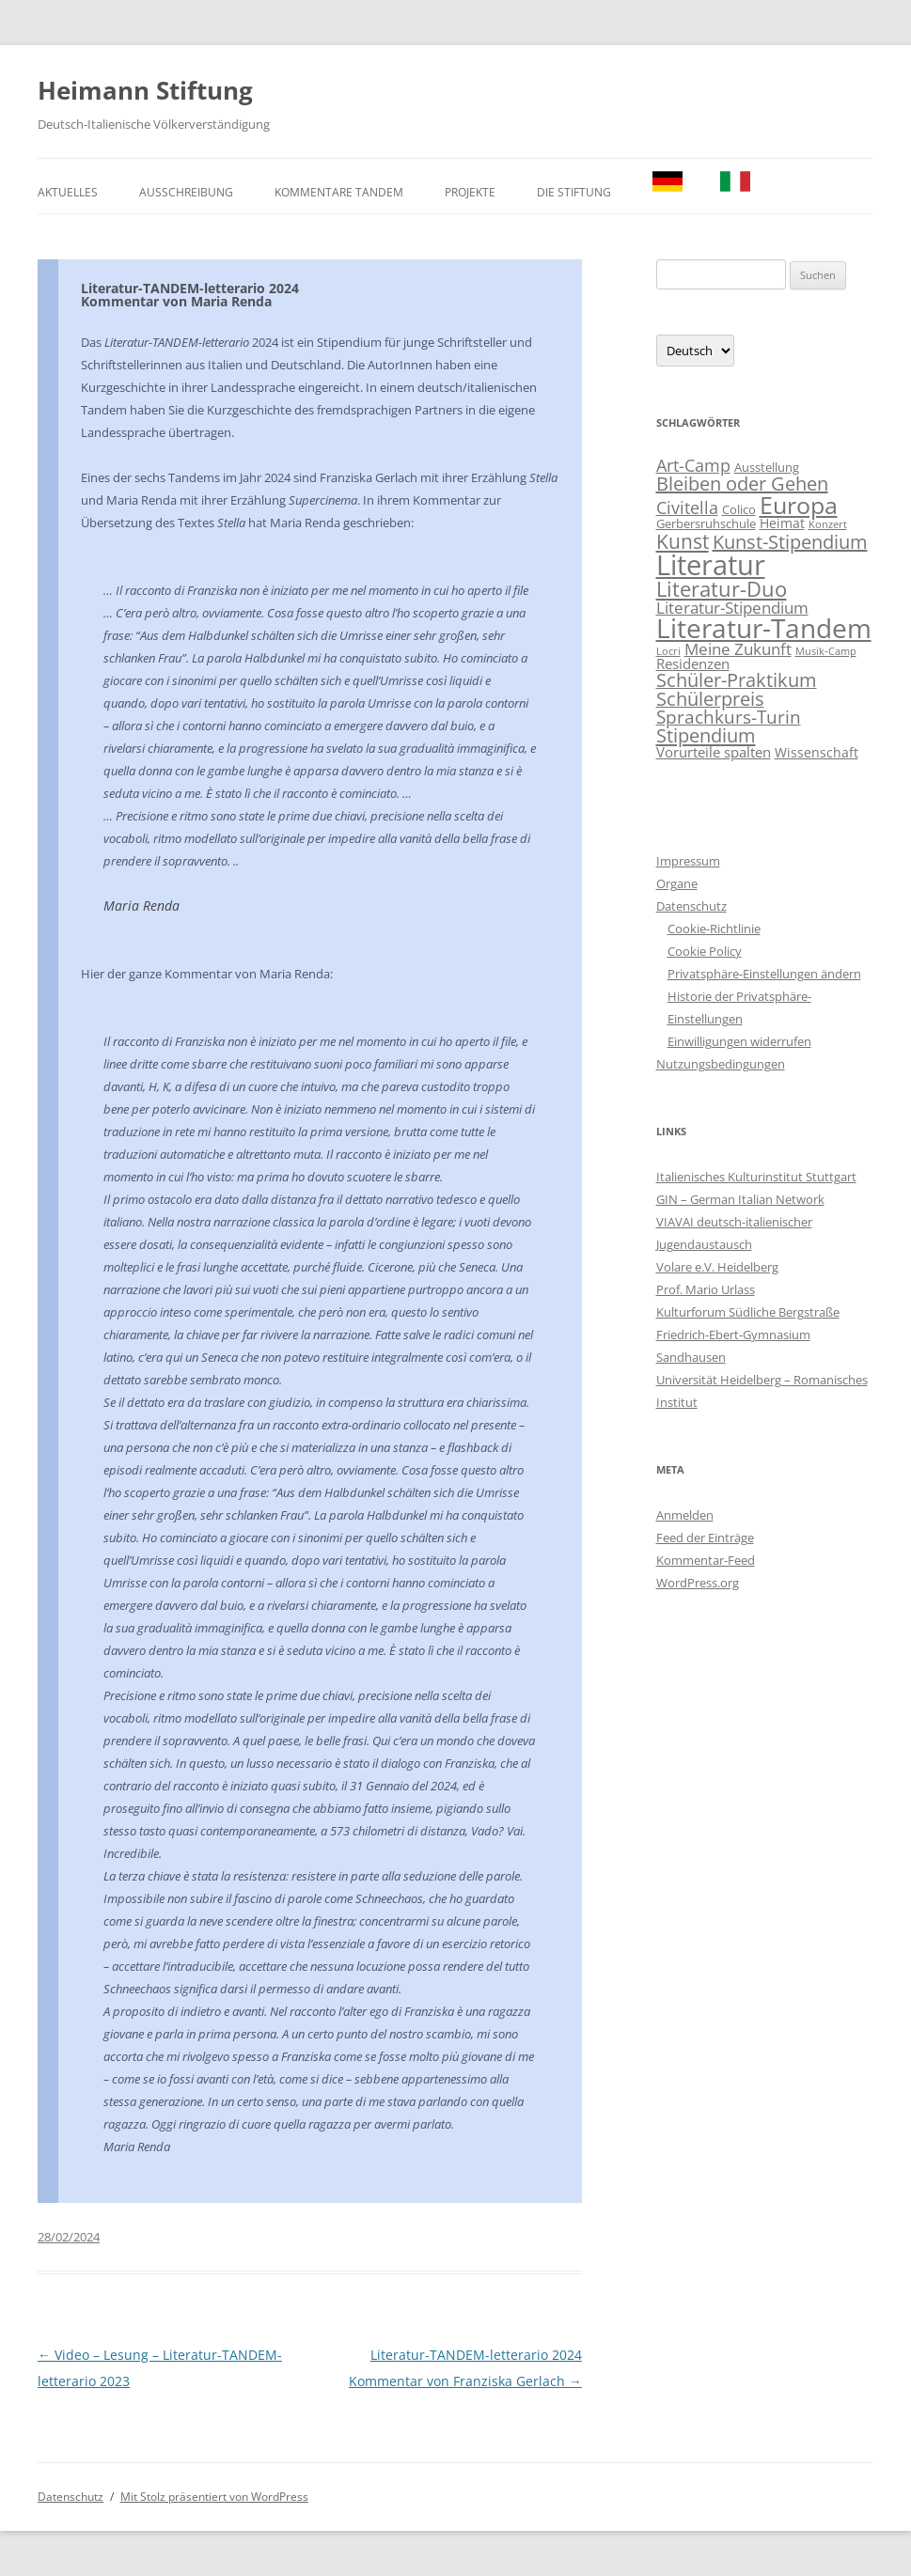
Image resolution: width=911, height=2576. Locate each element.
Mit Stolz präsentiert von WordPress (214, 2497)
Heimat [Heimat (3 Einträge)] (782, 523)
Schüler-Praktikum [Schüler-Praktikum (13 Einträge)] (736, 680)
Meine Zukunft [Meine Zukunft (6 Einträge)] (738, 649)
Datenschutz (691, 906)
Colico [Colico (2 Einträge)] (739, 510)
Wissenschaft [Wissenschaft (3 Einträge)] (816, 752)
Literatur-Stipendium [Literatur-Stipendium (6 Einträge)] (732, 607)
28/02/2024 (69, 2236)
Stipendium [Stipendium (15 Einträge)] (706, 735)
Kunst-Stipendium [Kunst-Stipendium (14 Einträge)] (790, 541)
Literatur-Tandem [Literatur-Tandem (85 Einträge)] (764, 628)
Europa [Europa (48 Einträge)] (799, 505)
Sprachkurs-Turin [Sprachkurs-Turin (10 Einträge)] (728, 716)
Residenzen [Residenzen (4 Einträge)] (693, 663)
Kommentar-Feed (705, 1560)
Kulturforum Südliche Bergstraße (748, 1312)
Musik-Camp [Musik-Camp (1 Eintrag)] (825, 651)
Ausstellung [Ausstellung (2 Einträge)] (766, 468)
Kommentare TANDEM (339, 192)
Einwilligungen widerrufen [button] (739, 1041)
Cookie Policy (705, 951)
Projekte (470, 192)
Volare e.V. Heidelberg (717, 1266)
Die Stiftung (574, 192)
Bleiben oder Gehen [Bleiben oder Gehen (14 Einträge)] (742, 483)
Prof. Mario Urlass (705, 1289)
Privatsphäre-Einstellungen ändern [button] (764, 973)
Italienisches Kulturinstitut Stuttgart (756, 1176)
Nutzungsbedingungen (720, 1063)
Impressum (688, 860)
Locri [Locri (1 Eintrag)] (668, 651)
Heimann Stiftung (145, 90)
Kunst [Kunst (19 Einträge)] (682, 540)
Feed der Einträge (705, 1537)
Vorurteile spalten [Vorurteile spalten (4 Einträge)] (713, 751)
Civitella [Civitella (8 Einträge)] (687, 507)
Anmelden (685, 1515)
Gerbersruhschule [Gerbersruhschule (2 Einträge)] (706, 524)
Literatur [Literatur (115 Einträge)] (710, 565)
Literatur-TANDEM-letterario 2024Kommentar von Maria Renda (190, 294)
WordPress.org (697, 1582)
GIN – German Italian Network (740, 1199)
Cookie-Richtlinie (714, 928)
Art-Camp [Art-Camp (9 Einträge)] (693, 465)
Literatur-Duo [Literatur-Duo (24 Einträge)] (721, 588)
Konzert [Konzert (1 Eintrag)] (828, 524)
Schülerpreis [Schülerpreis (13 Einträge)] (710, 698)
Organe (677, 883)
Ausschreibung (186, 192)
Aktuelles (68, 192)
